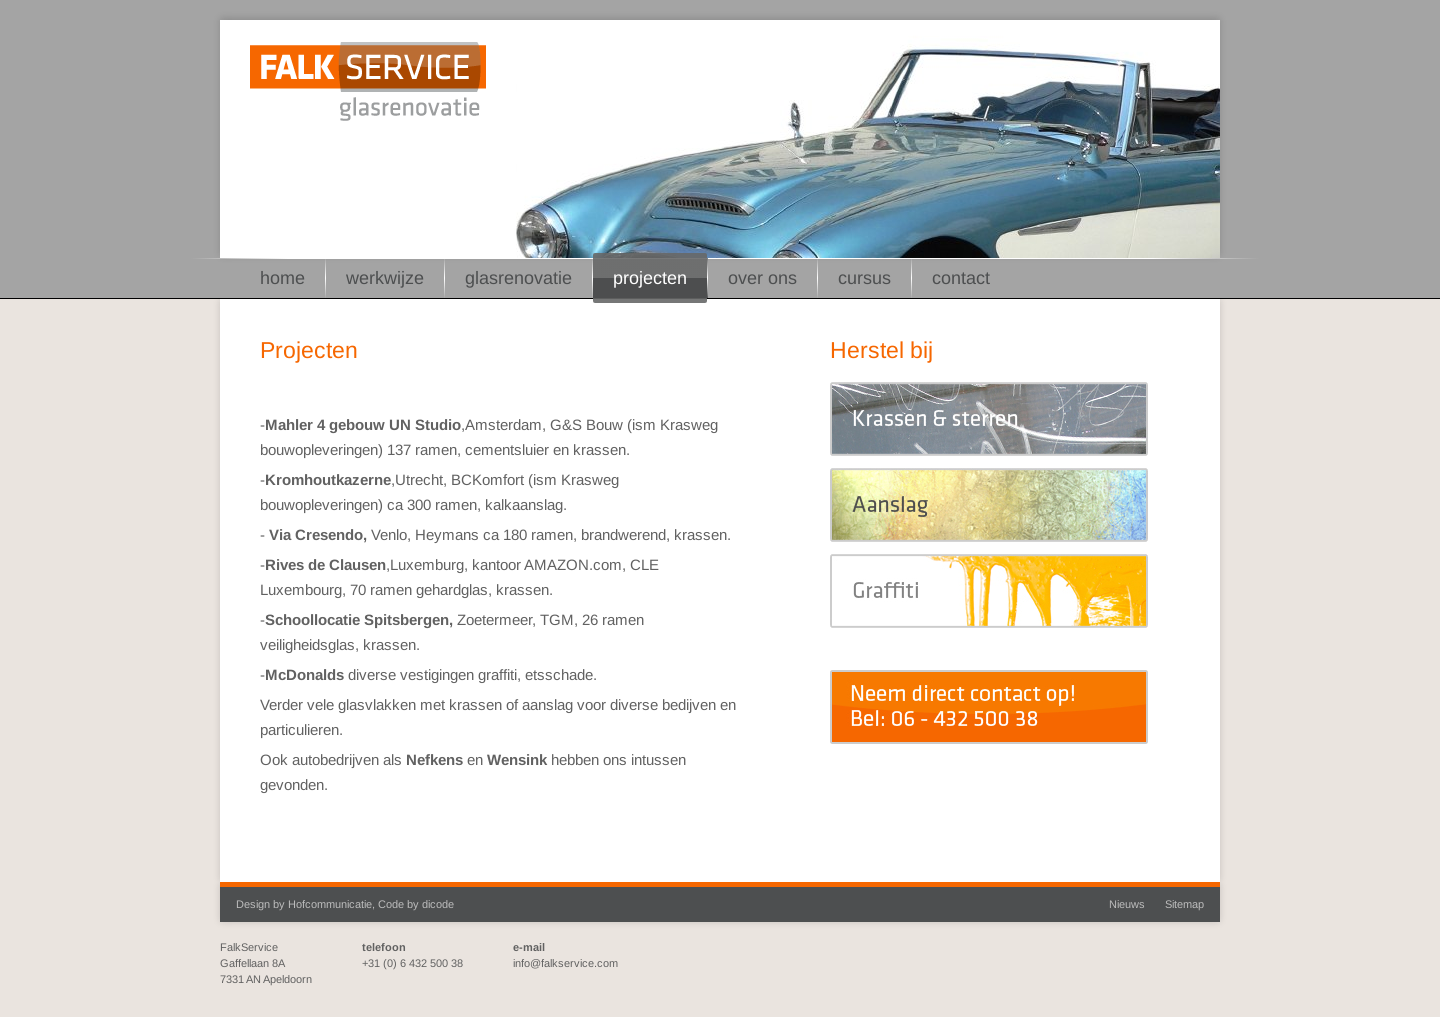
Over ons (762, 278)
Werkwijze (385, 278)
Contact (961, 278)
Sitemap (1184, 904)
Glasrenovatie (518, 278)
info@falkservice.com (565, 963)
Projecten (650, 278)
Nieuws (1127, 904)
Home (282, 278)
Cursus (864, 278)
